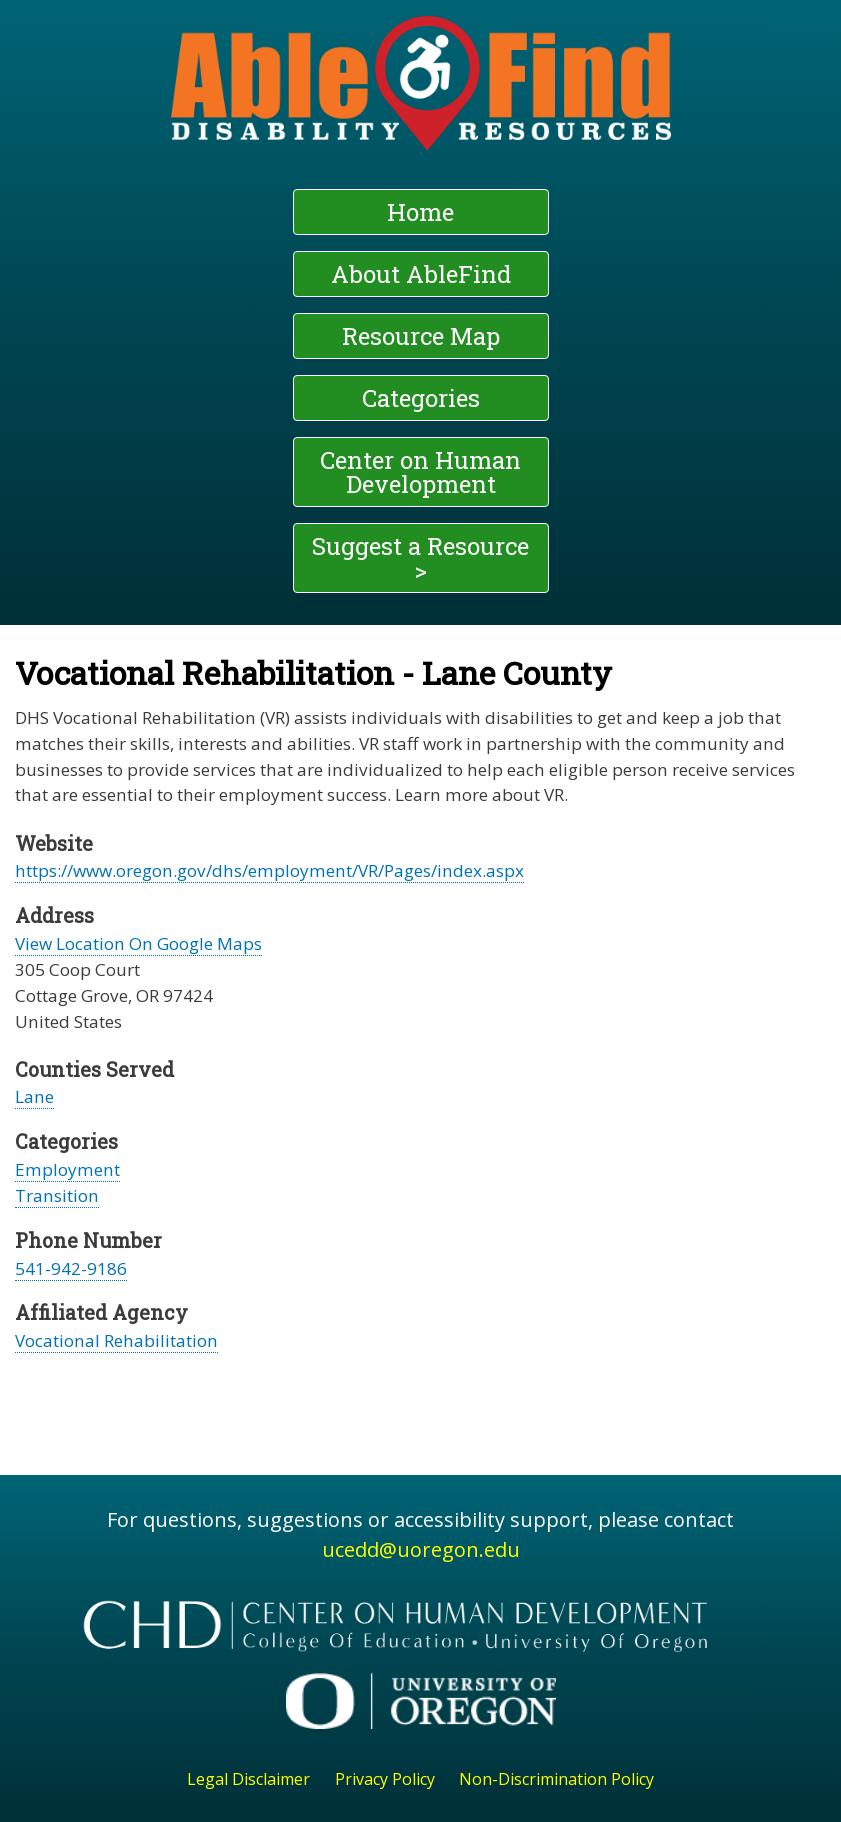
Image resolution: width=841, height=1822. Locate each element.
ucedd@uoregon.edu (421, 1549)
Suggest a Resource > (420, 558)
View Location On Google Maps (138, 943)
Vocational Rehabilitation (116, 1340)
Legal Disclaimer (248, 1779)
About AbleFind (421, 274)
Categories (421, 398)
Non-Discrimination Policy (556, 1779)
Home (420, 212)
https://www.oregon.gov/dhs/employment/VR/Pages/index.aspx (269, 870)
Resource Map (421, 336)
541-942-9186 (71, 1268)
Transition (57, 1195)
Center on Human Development (420, 472)
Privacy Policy (385, 1779)
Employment (67, 1169)
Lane (34, 1096)
